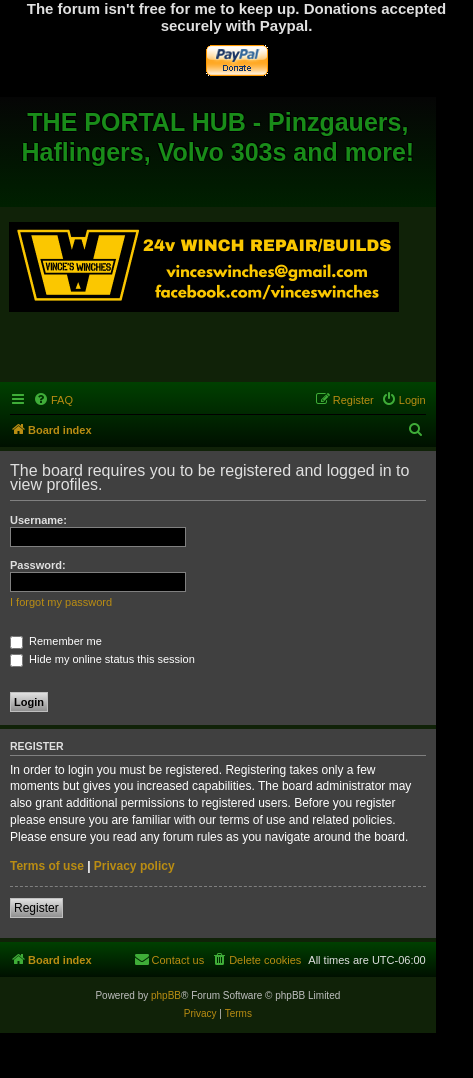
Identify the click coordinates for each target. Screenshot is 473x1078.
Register (36, 908)
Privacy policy (134, 866)
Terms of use (47, 866)
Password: (38, 565)
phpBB (166, 995)
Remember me (56, 641)
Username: (38, 520)
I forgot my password (61, 602)
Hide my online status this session (102, 659)
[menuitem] (53, 400)
